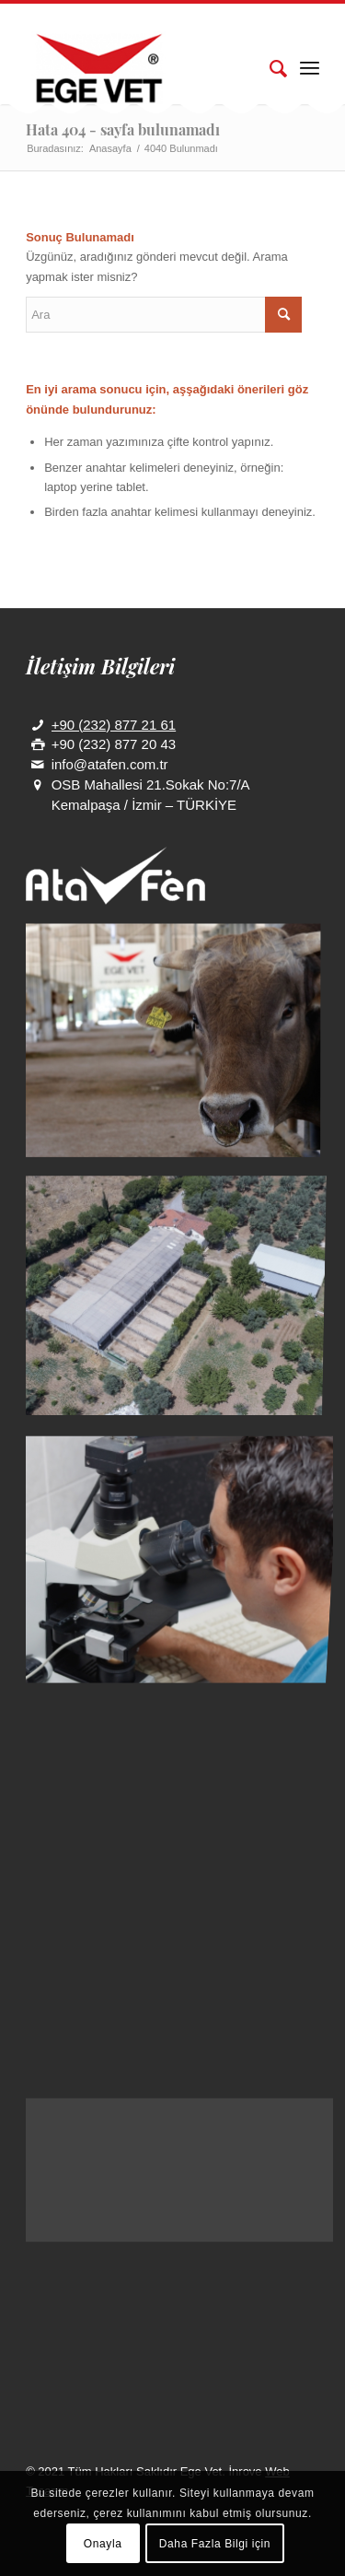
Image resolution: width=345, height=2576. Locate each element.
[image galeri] (180, 1046)
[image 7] (180, 1293)
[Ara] (269, 67)
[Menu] (309, 67)
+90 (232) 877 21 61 (114, 724)
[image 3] (180, 1540)
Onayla (103, 2543)
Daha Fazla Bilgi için (214, 2543)
